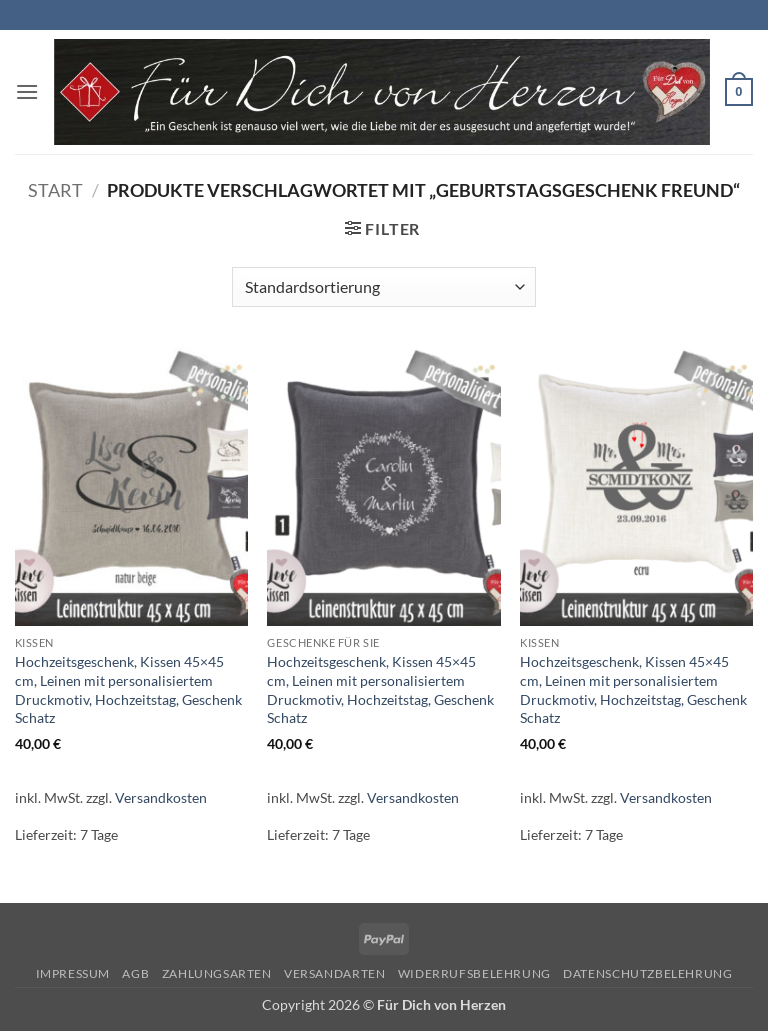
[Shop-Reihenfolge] (383, 287)
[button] (27, 91)
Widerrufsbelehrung (474, 973)
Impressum (73, 973)
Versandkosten (161, 797)
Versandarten (334, 973)
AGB (135, 973)
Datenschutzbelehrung (647, 973)
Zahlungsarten (217, 973)
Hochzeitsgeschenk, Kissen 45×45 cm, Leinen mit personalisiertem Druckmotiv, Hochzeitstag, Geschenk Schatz (128, 689)
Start (55, 190)
